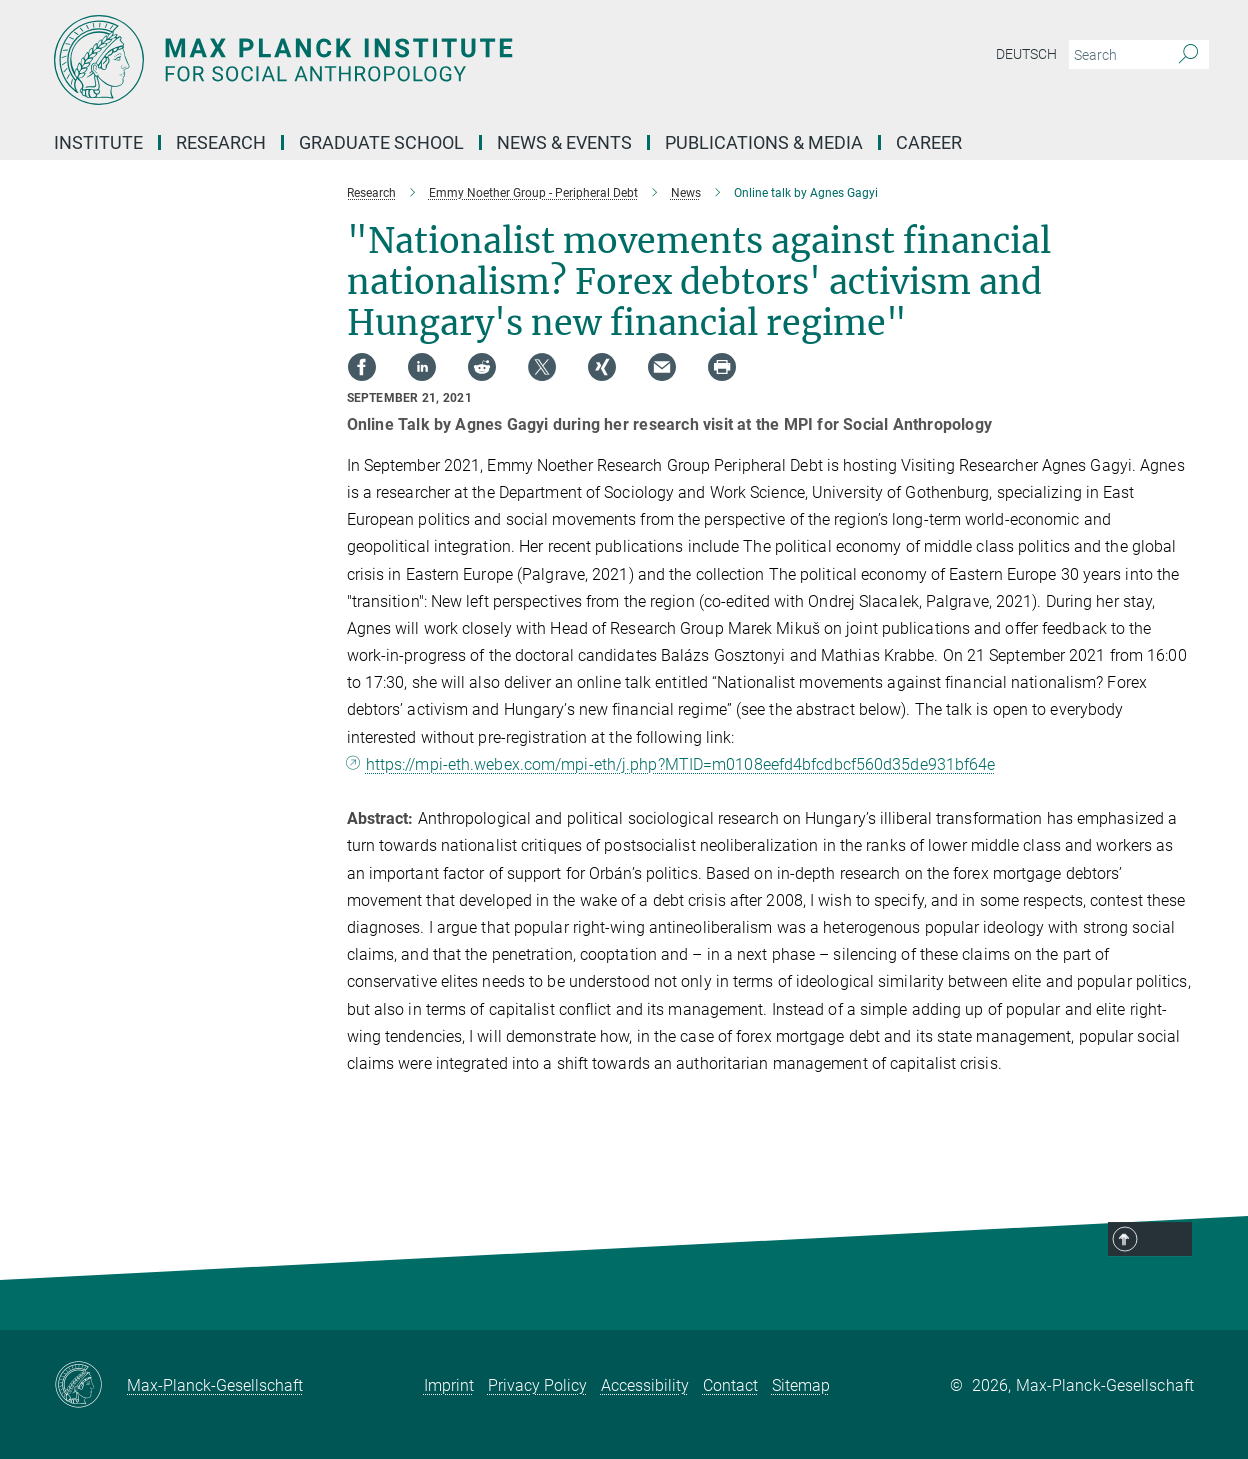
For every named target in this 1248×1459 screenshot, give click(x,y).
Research (221, 142)
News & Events (564, 142)
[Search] (1188, 55)
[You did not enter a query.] (1116, 55)
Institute (98, 142)
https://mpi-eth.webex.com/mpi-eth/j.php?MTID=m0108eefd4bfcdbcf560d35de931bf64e (681, 764)
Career (929, 142)
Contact (730, 1385)
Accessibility (645, 1385)
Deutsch (1026, 54)
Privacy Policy (537, 1385)
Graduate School (381, 142)
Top (1173, 1267)
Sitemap (801, 1385)
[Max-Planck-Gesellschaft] (90, 1386)
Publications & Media (764, 142)
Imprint (449, 1385)
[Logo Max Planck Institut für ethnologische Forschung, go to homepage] (429, 60)
